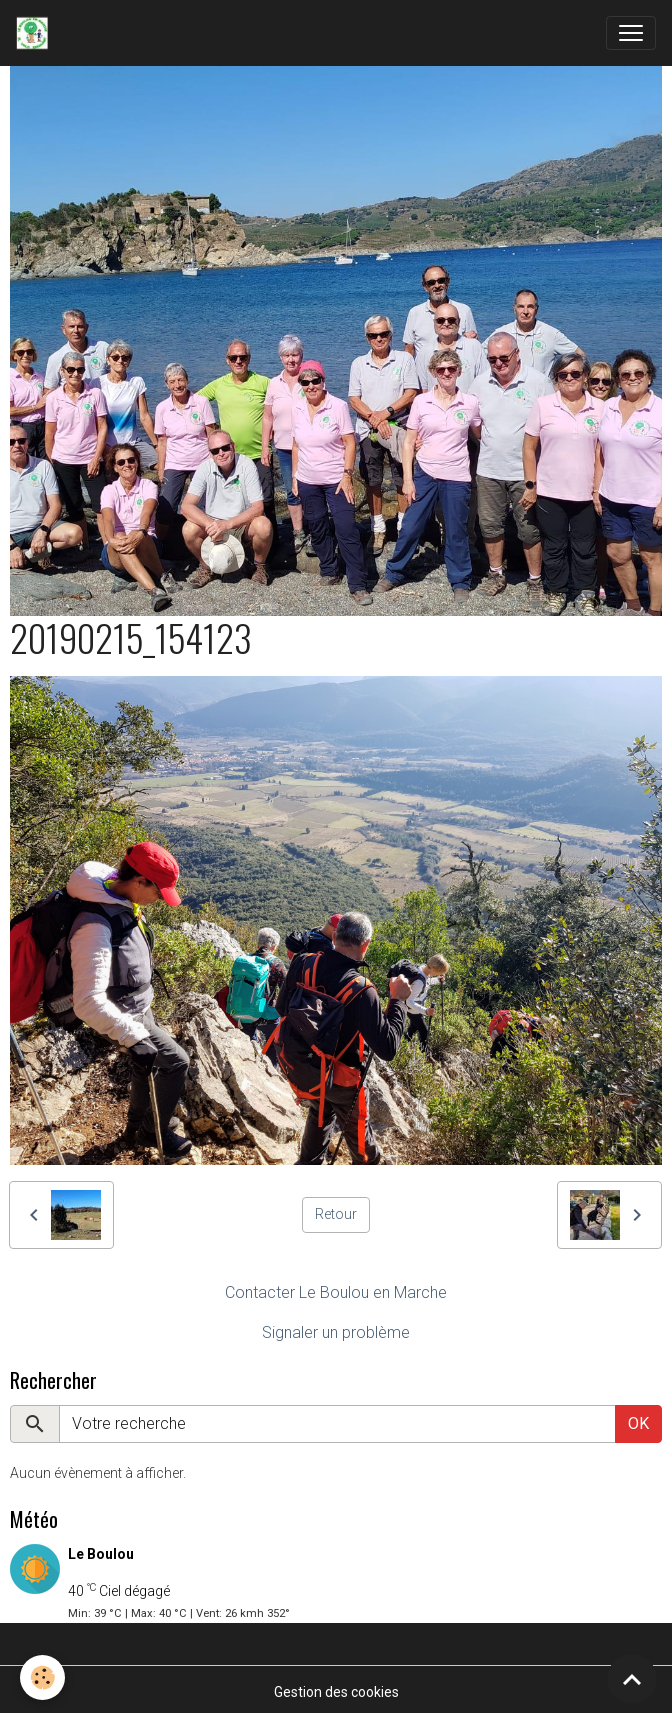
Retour (336, 1214)
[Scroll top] (632, 1679)
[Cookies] (42, 1677)
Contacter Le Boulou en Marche (336, 1292)
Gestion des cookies (336, 1692)
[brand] (36, 33)
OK (638, 1423)
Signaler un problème (336, 1332)
